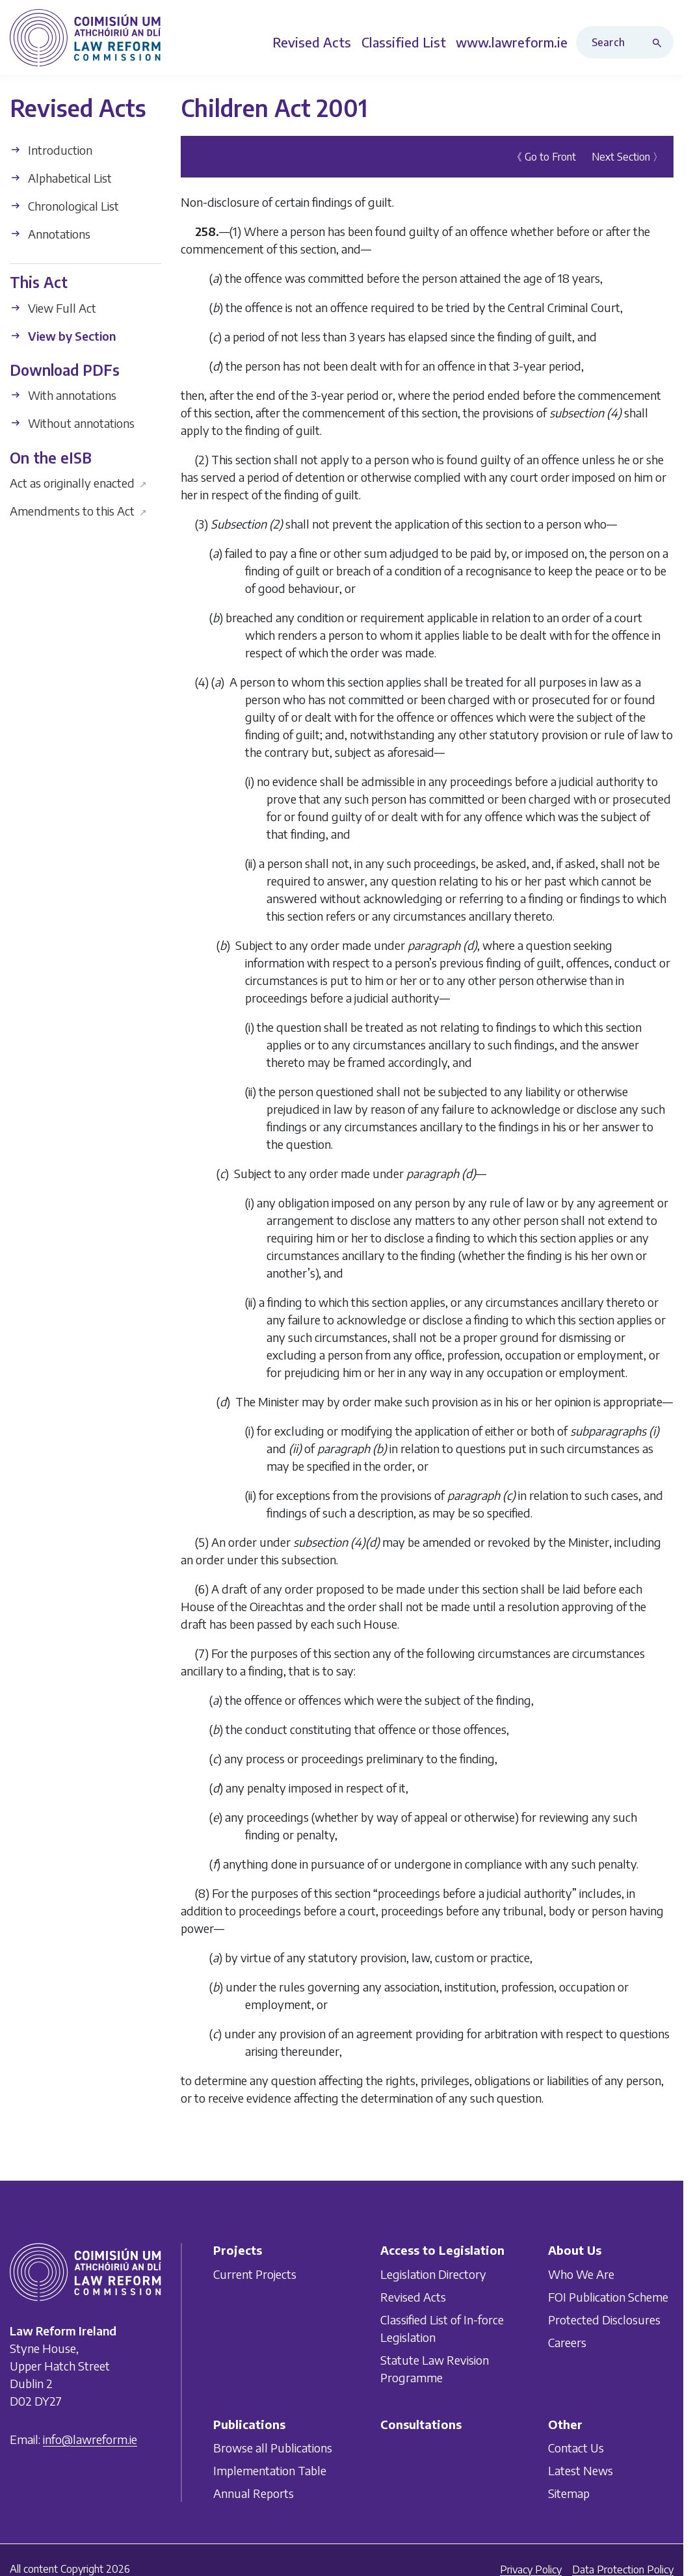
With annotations (63, 395)
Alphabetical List (61, 177)
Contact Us (576, 2448)
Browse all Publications (272, 2448)
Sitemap (569, 2493)
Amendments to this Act (78, 510)
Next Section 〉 (627, 156)
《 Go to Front (544, 156)
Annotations (50, 233)
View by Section (63, 335)
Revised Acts (413, 2296)
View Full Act (53, 307)
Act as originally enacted (78, 482)
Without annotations (72, 422)
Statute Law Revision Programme (434, 2368)
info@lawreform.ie (90, 2439)
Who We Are (581, 2274)
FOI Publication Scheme (608, 2296)
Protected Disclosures (604, 2319)
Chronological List (64, 205)
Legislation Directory (433, 2274)
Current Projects (254, 2274)
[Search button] (659, 42)
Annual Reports (253, 2493)
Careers (567, 2342)
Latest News (580, 2471)
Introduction (51, 149)
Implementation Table (269, 2471)
